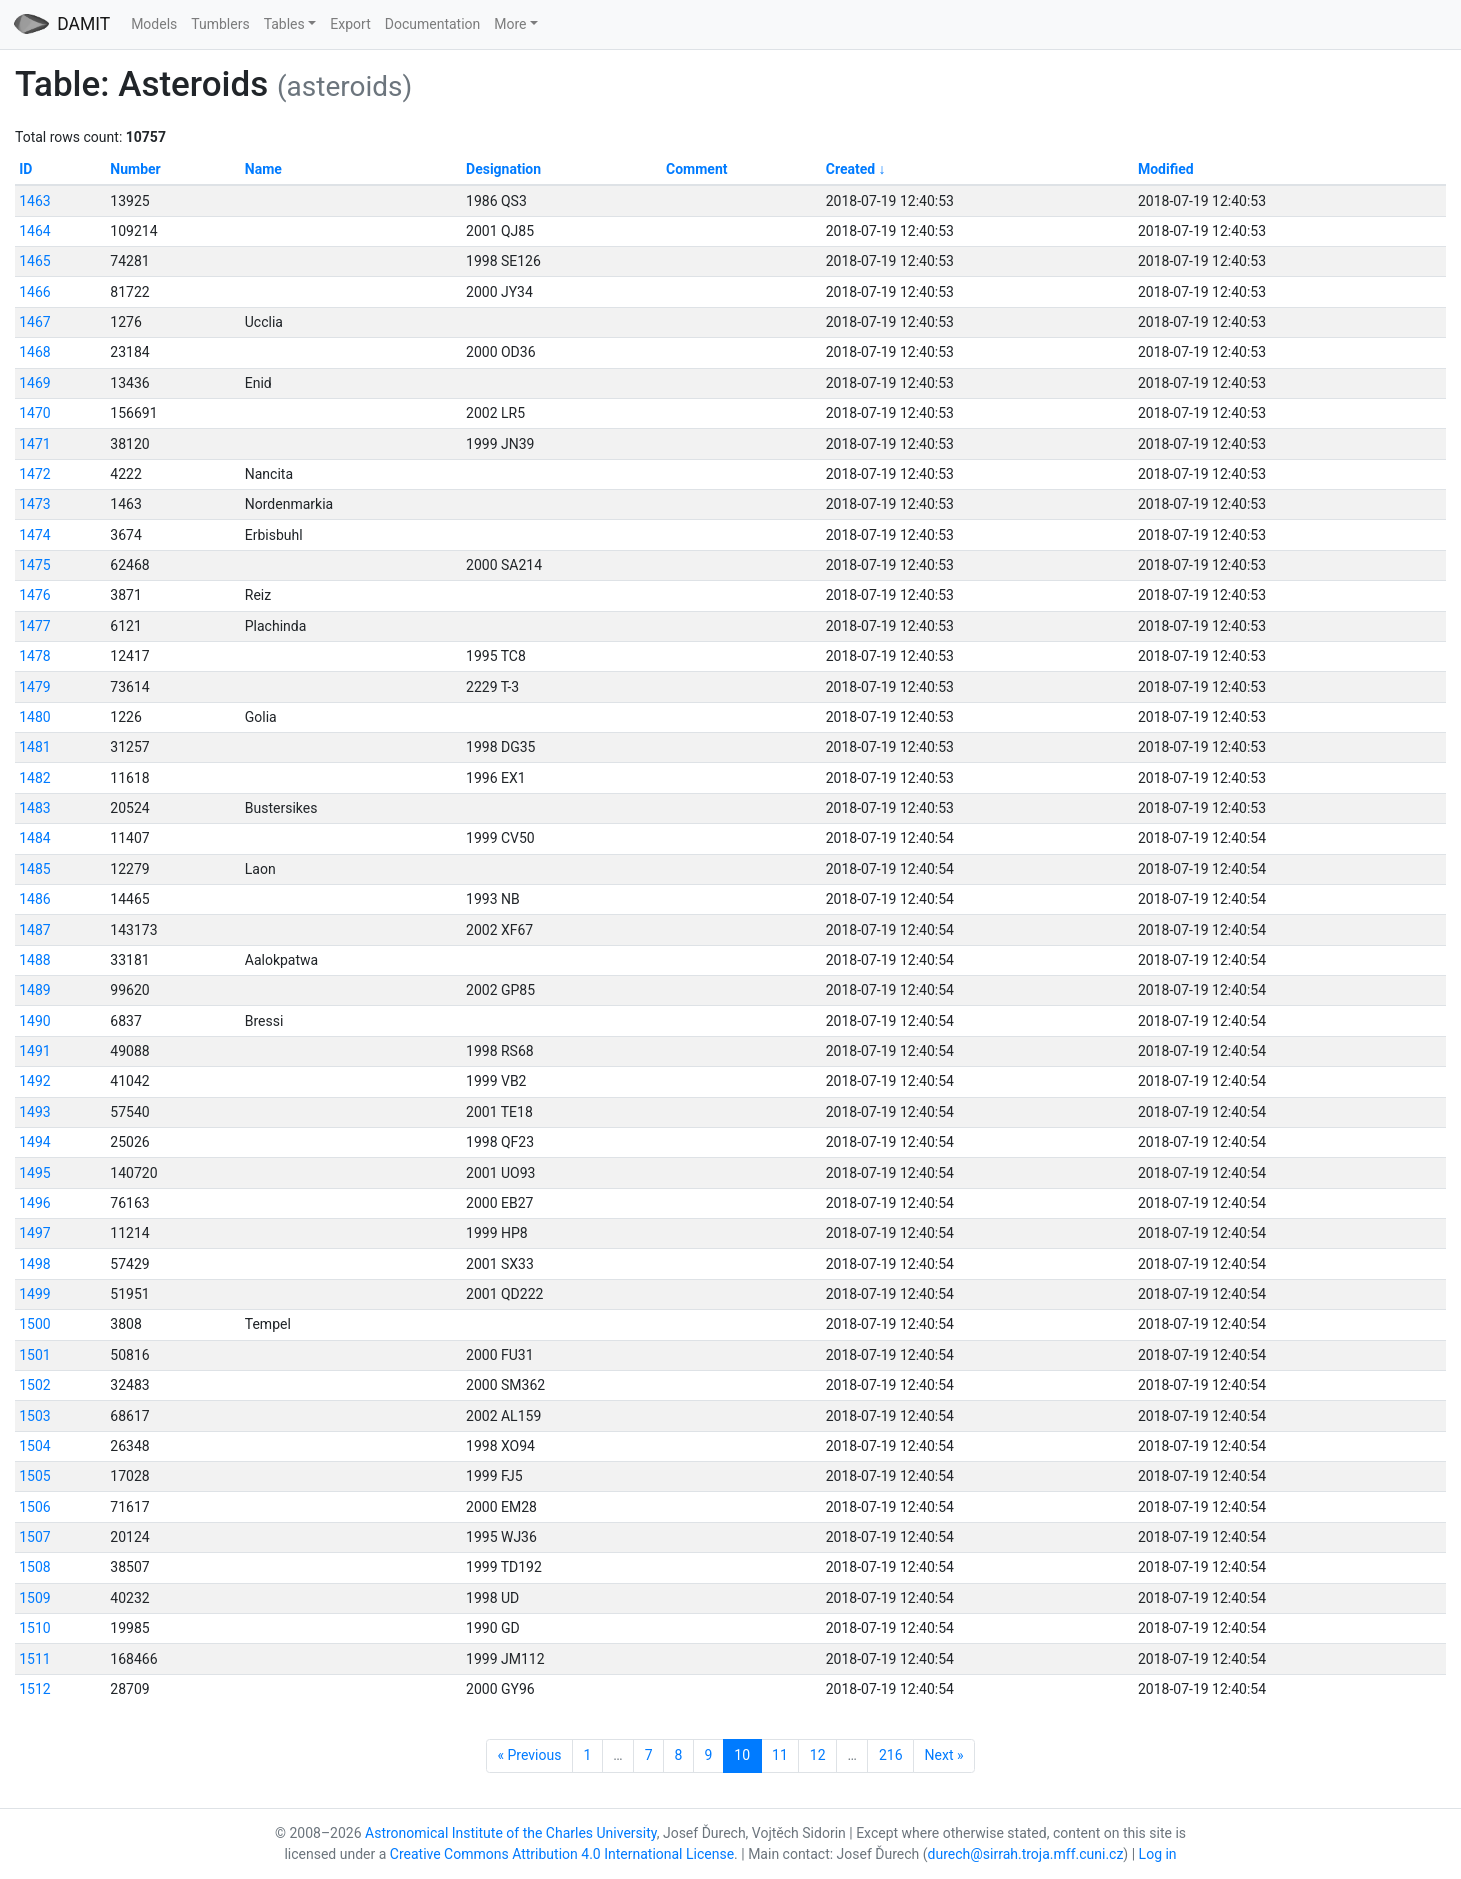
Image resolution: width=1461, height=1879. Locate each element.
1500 (34, 1324)
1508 (34, 1567)
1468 (34, 352)
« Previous (529, 1755)
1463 (34, 201)
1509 (34, 1598)
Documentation (433, 24)
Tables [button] (284, 24)
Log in (1158, 1854)
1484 (34, 838)
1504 (34, 1446)
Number (135, 169)
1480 (34, 717)
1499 (34, 1294)
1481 (34, 747)
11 (780, 1755)
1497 (34, 1233)
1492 (34, 1081)
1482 (34, 778)
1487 (34, 930)
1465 (34, 261)
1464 (34, 231)
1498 (34, 1264)
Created (850, 169)
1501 (34, 1355)
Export (350, 24)
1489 (34, 990)
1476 (34, 595)
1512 (34, 1689)
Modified (1166, 169)
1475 (34, 565)
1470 (34, 413)
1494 (34, 1142)
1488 (34, 960)
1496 (34, 1203)
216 (891, 1755)
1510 (34, 1628)
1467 (34, 322)
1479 (34, 687)
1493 (34, 1112)
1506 (34, 1507)
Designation (503, 169)
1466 (34, 292)
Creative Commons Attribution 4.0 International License (562, 1854)
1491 (34, 1051)
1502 (34, 1385)
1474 (34, 535)
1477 (34, 626)
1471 (34, 444)
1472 (34, 474)
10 (742, 1755)
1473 (34, 504)
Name (263, 169)
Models (154, 24)
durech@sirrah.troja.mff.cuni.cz (1026, 1854)
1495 (34, 1173)
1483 (34, 808)
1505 (34, 1476)
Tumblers (220, 24)
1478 (34, 656)
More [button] (510, 24)
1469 (34, 383)
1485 (34, 869)
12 (818, 1755)
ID (25, 169)
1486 (34, 899)
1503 (34, 1416)
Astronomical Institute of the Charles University (511, 1833)
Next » (944, 1755)
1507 (34, 1537)
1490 (34, 1021)
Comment (696, 169)
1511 (34, 1659)
